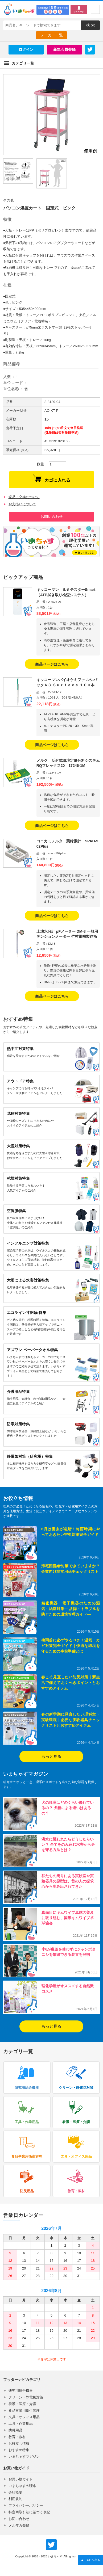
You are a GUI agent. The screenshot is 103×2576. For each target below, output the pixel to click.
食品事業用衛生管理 (24, 2411)
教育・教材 (17, 2437)
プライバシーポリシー (26, 2505)
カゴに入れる (51, 478)
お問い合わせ (51, 516)
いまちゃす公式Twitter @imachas (51, 2544)
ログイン (26, 49)
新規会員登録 (64, 49)
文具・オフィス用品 (24, 2417)
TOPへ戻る (90, 2560)
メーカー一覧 (51, 35)
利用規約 (15, 2499)
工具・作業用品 (21, 2424)
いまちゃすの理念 (22, 2486)
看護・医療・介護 (22, 2404)
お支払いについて (22, 504)
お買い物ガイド (21, 2479)
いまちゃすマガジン (24, 2457)
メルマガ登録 (19, 2525)
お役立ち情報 (19, 2443)
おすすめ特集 (19, 2450)
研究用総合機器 (21, 2391)
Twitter (90, 49)
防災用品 (15, 2430)
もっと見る (51, 1756)
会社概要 (15, 2492)
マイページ (78, 12)
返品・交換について (24, 497)
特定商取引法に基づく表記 (29, 2512)
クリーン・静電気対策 (26, 2397)
